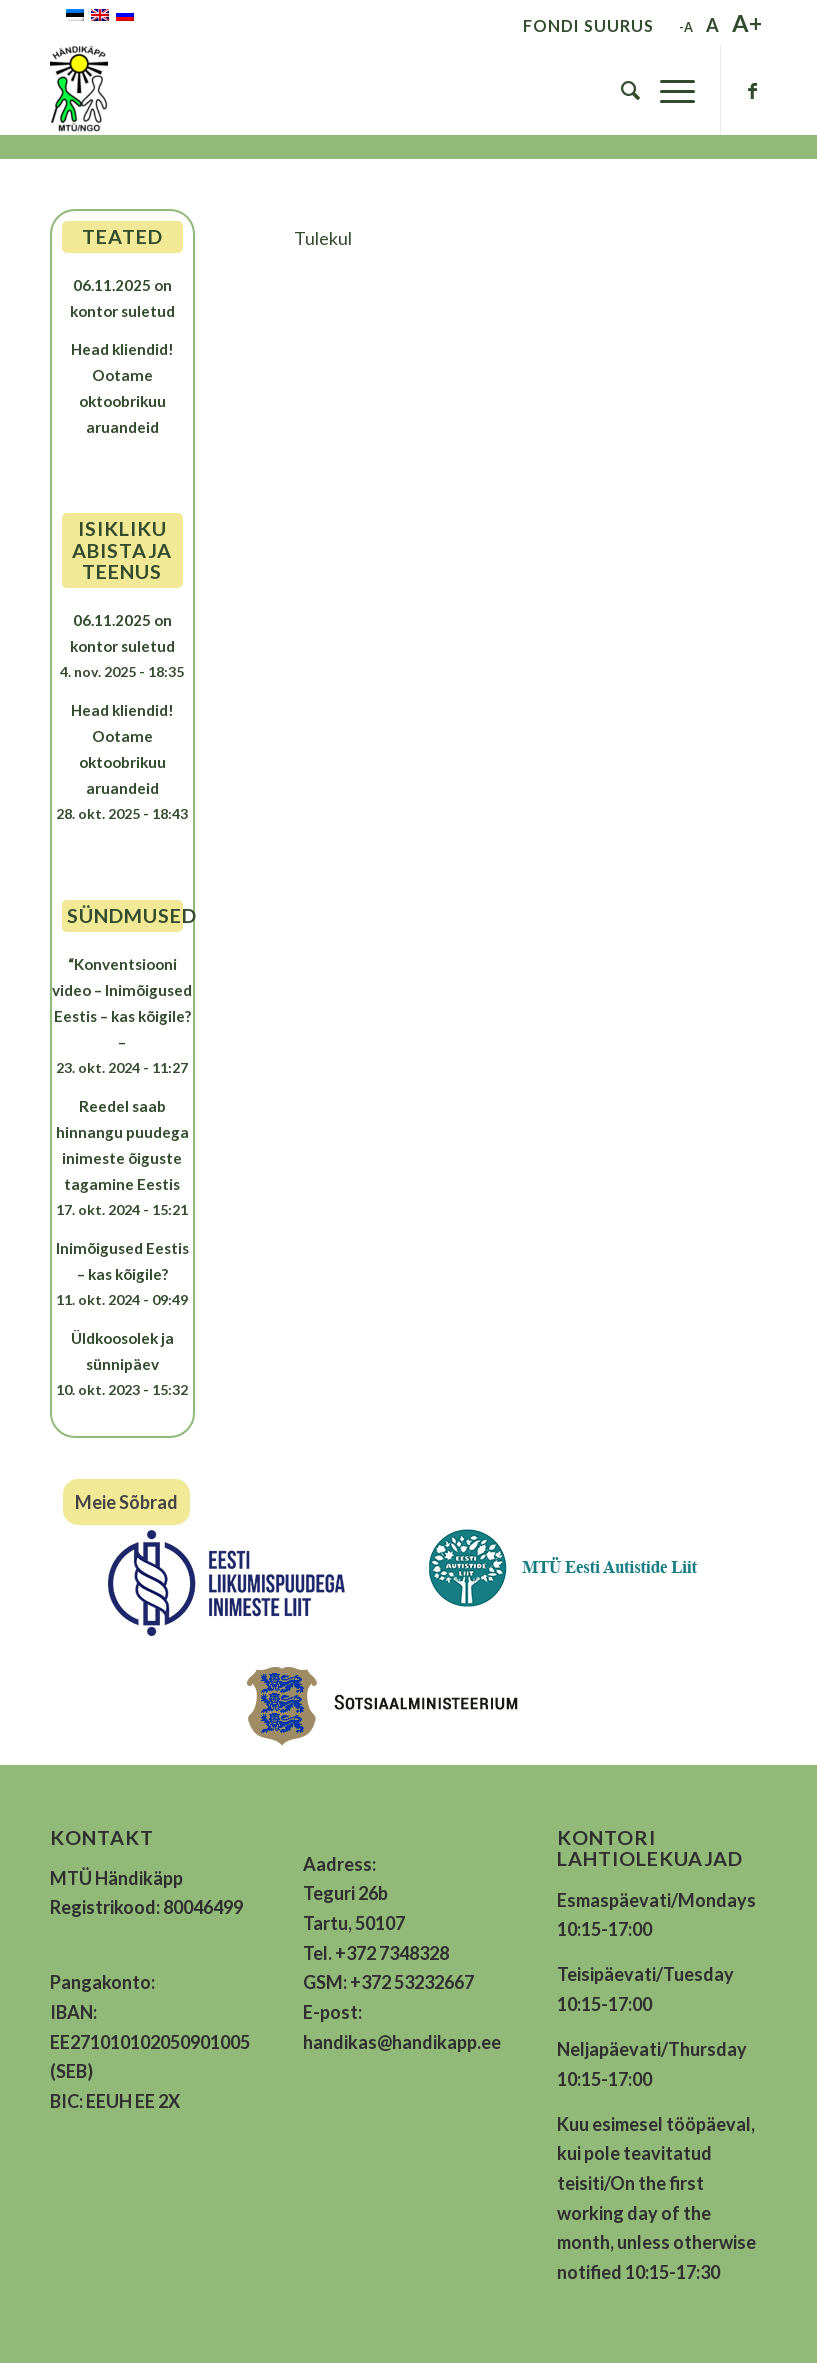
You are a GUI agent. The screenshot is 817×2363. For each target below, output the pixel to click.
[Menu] (667, 90)
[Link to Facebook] (752, 90)
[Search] (620, 90)
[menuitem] (620, 90)
